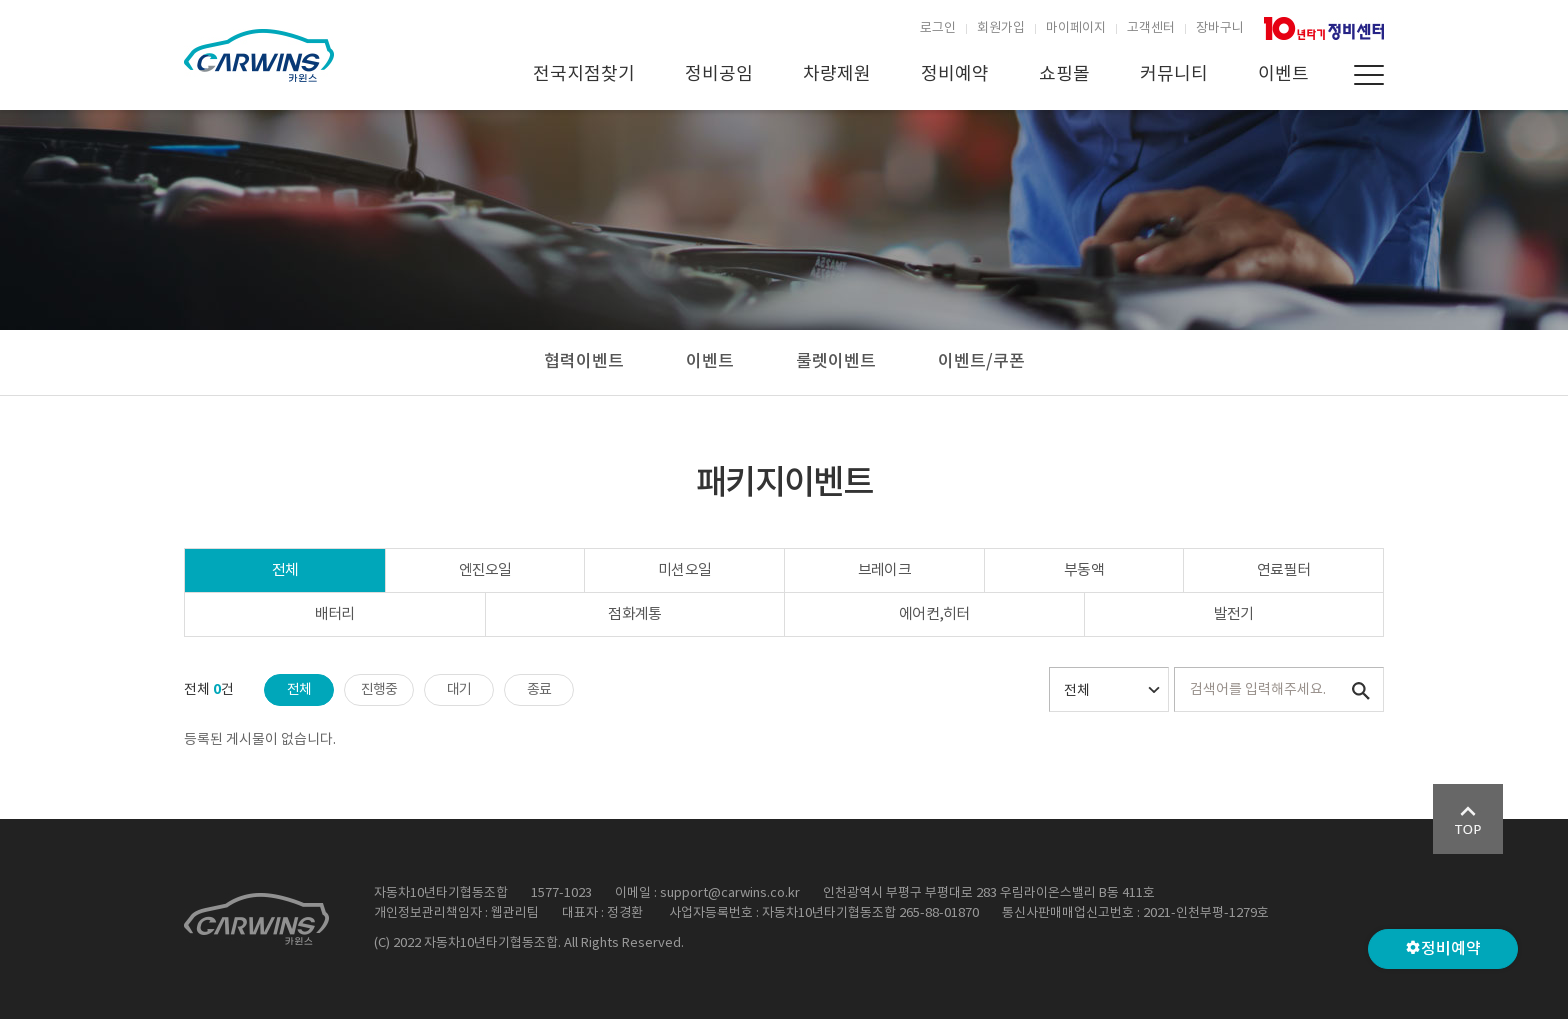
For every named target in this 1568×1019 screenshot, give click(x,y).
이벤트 (1283, 74)
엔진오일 (485, 570)
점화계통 (634, 614)
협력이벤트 (584, 362)
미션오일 (684, 570)
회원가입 (1001, 28)
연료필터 (1283, 570)
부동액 (1084, 570)
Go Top (1468, 819)
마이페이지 (1076, 28)
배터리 (335, 614)
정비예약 (955, 74)
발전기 (1234, 614)
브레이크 (884, 570)
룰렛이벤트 (836, 362)
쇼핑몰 (1064, 74)
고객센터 (1151, 28)
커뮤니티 (1174, 74)
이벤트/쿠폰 (981, 362)
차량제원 (837, 74)
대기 (459, 690)
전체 (285, 570)
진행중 (379, 690)
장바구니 (1220, 28)
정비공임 (719, 74)
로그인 (938, 28)
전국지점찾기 (584, 74)
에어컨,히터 (934, 614)
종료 (539, 690)
